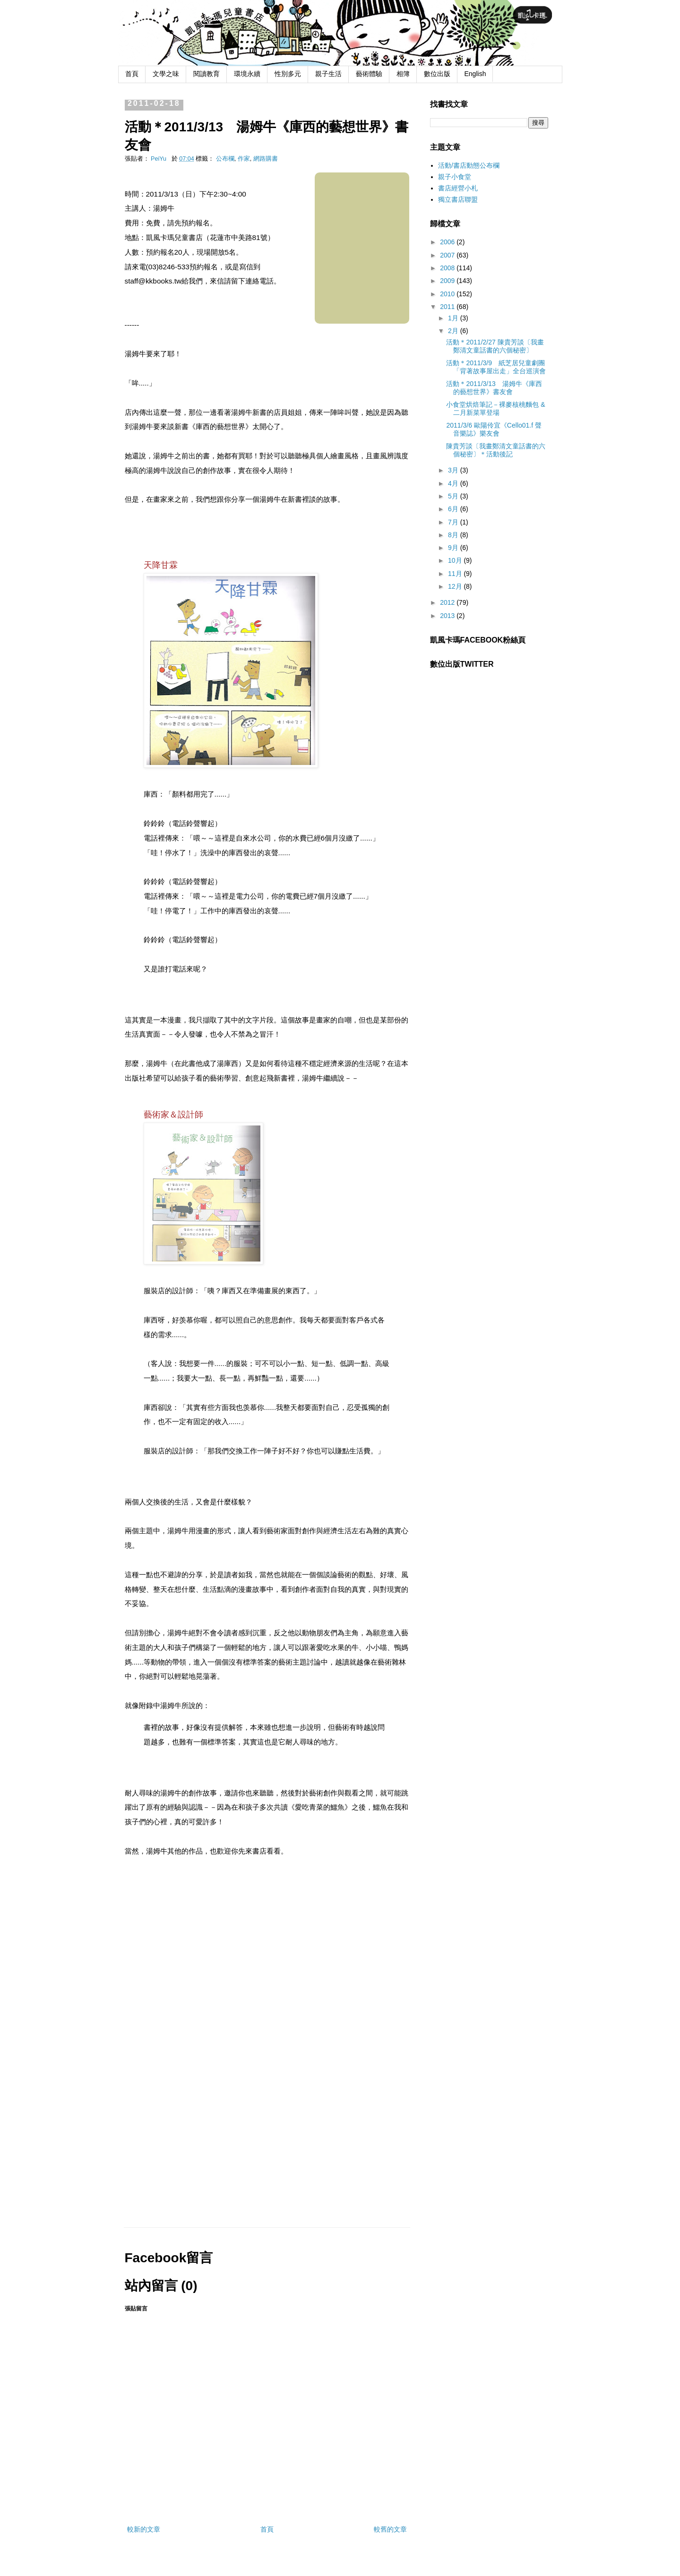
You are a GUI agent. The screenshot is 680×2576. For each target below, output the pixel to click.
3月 (454, 470)
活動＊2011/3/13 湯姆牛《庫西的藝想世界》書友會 (494, 387)
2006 (448, 242)
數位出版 (437, 73)
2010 (448, 294)
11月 (456, 573)
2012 (448, 602)
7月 (454, 522)
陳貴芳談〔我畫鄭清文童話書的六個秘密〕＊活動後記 (495, 450)
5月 (454, 496)
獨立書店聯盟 (458, 199)
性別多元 (288, 73)
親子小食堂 (454, 176)
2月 (454, 331)
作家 (244, 158)
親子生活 (328, 73)
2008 (448, 268)
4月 (454, 483)
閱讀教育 (206, 73)
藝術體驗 (369, 73)
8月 (454, 535)
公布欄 (225, 158)
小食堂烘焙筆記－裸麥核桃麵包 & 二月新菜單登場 (495, 408)
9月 (454, 547)
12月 (456, 586)
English (475, 73)
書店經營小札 (458, 188)
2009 (448, 280)
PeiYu (159, 158)
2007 (448, 255)
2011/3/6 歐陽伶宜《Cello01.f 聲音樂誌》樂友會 (494, 429)
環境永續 (247, 73)
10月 (456, 560)
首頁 (131, 73)
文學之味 (166, 73)
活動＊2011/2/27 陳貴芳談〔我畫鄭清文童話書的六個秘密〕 (494, 346)
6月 (454, 509)
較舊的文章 (390, 2529)
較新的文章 (143, 2529)
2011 (448, 306)
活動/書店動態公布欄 (468, 165)
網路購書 (265, 158)
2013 (448, 615)
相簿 (403, 73)
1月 (454, 318)
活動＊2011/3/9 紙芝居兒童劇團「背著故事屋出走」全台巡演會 (496, 367)
